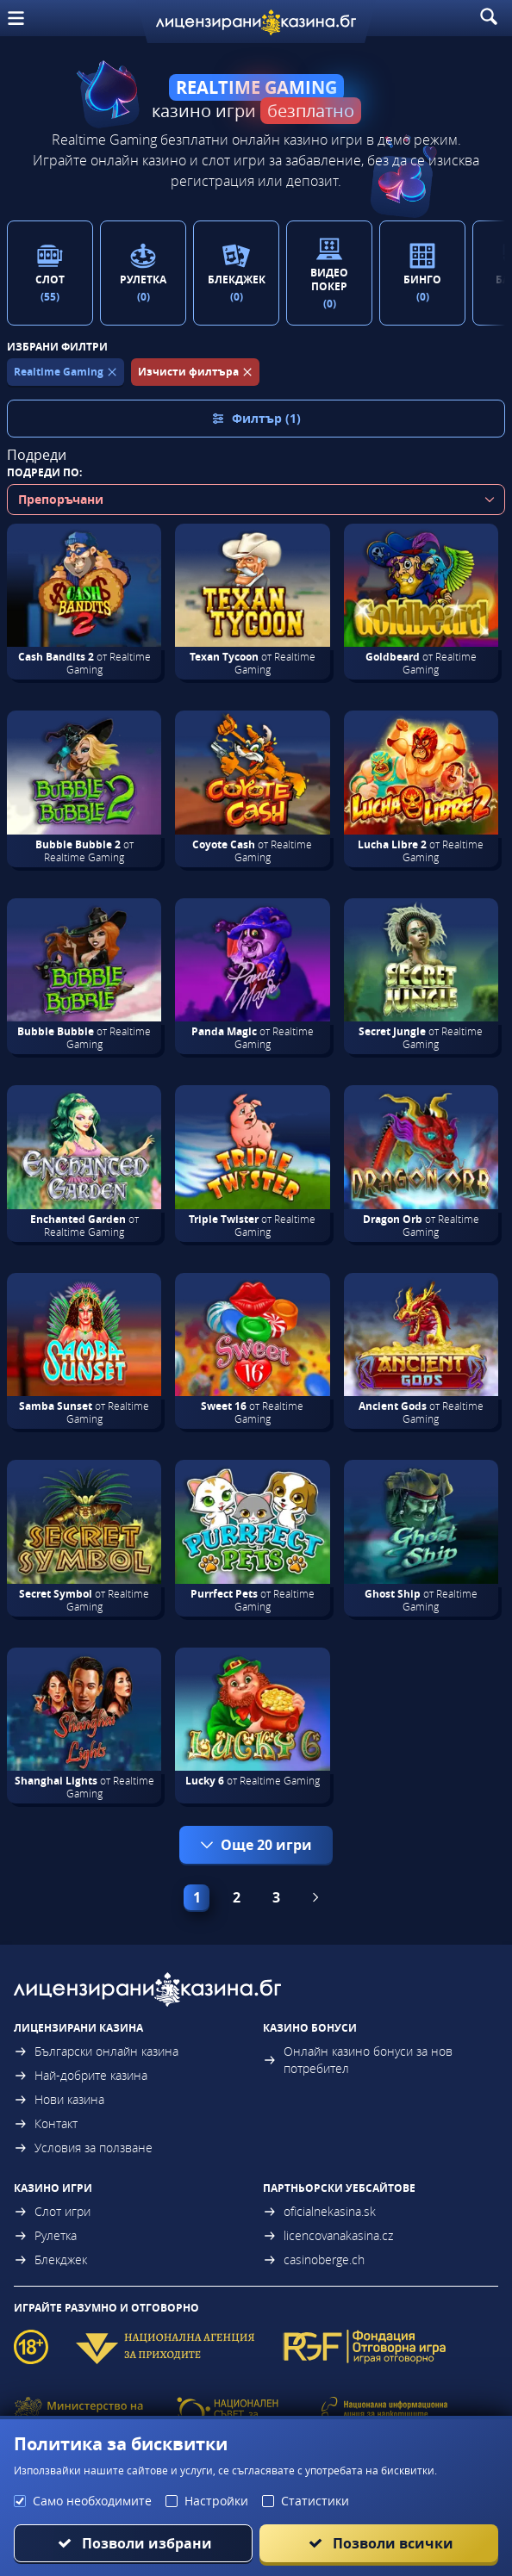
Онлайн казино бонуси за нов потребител (358, 2059)
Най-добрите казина (80, 2075)
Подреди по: (44, 472)
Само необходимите (92, 2500)
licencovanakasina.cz (328, 2235)
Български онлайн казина (96, 2051)
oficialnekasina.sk (319, 2211)
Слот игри (52, 2211)
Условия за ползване (83, 2147)
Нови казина (59, 2099)
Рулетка (45, 2235)
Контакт (46, 2123)
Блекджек (50, 2259)
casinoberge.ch (314, 2259)
